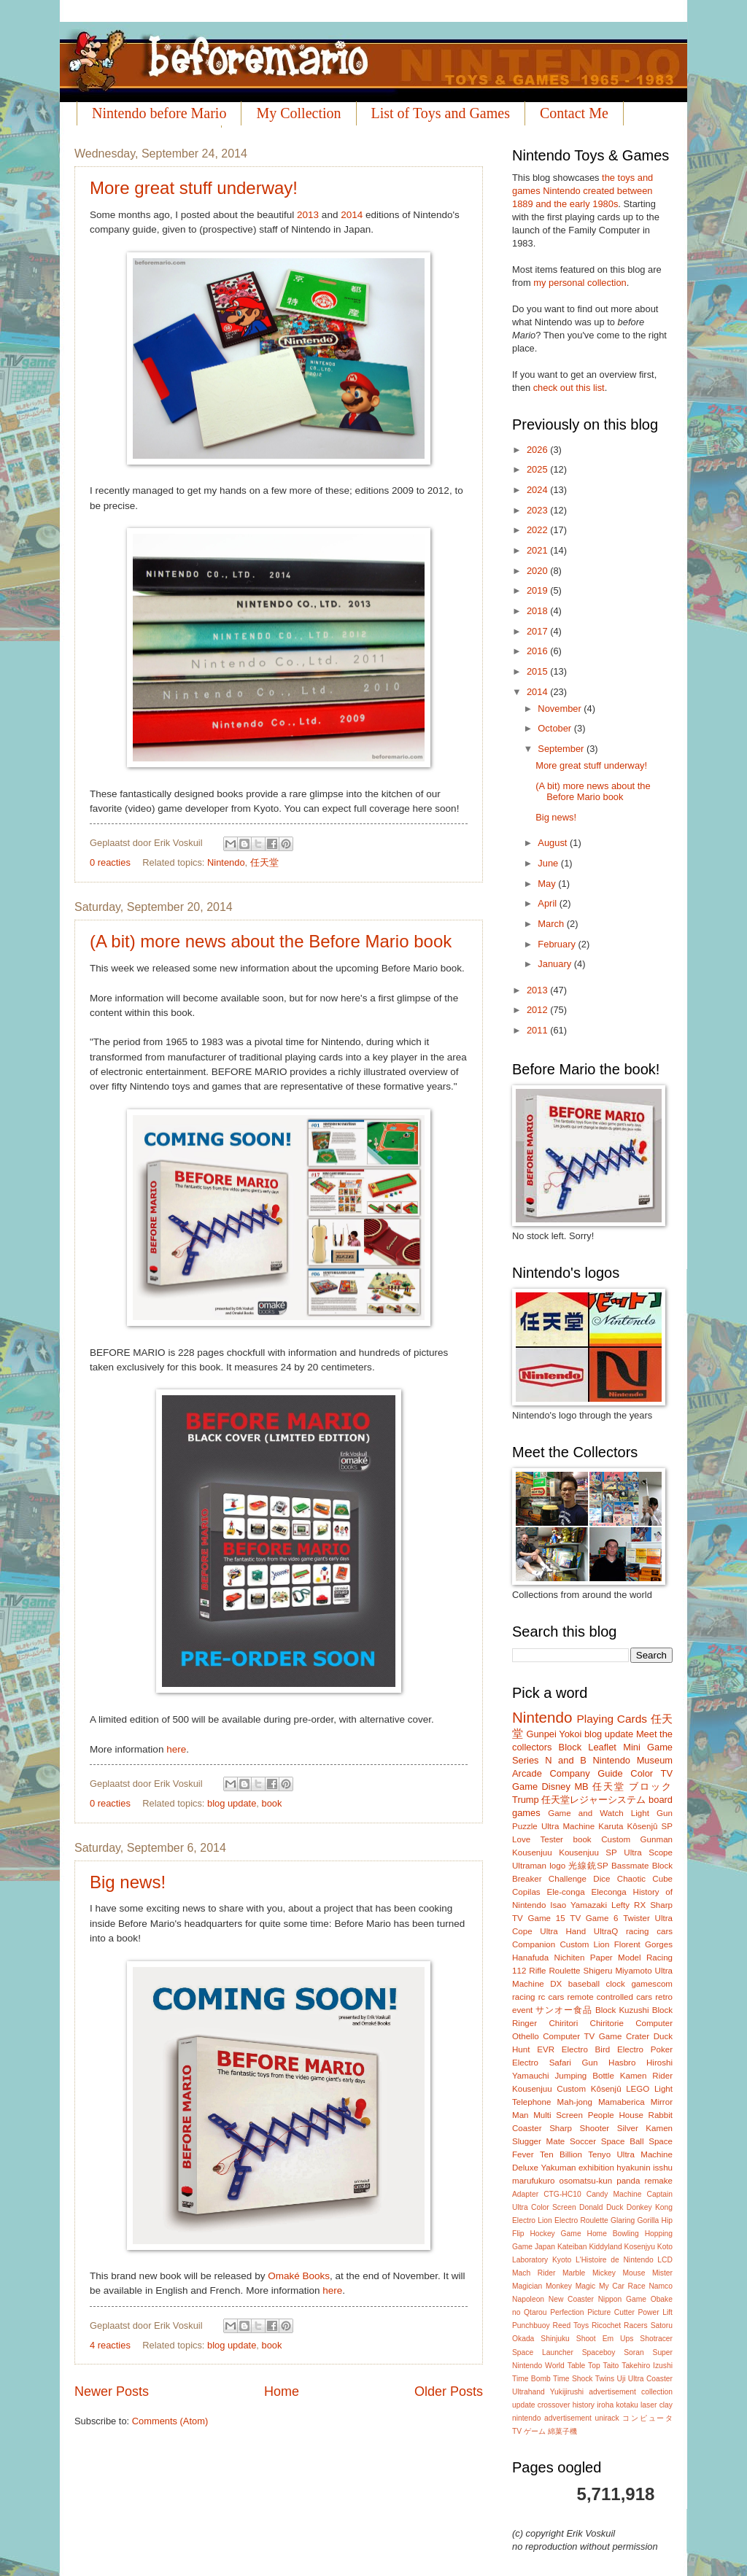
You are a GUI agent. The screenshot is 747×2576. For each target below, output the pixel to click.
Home (281, 2391)
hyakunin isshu (644, 2167)
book (272, 1803)
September (562, 748)
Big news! (128, 1882)
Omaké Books (299, 2275)
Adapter (525, 2194)
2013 (308, 214)
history (584, 2405)
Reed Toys (571, 2325)
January (555, 963)
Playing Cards (612, 1718)
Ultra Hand (563, 1931)
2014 (352, 214)
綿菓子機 (562, 2431)
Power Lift (655, 2312)
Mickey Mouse (618, 2273)
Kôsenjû (606, 2088)
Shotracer (656, 2339)
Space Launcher (542, 2352)
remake (658, 2180)
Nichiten (569, 1957)
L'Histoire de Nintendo (615, 2260)
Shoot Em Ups (605, 2339)
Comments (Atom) (170, 2421)
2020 (538, 570)
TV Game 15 (538, 1918)
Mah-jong (574, 2102)
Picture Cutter (611, 2312)
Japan (545, 2247)
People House (615, 2115)
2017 (538, 631)
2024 (538, 489)
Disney (556, 1786)
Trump (525, 1799)
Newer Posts (111, 2391)
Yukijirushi (567, 2392)
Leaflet (602, 1747)
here (176, 1749)
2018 (538, 610)
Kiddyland (605, 2247)
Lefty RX (628, 1905)
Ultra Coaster (650, 2379)
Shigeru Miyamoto (618, 1970)
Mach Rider (533, 2273)
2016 (538, 650)
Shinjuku (555, 2339)
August (554, 842)
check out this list (569, 387)
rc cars (551, 1997)
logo (557, 1865)
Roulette (564, 1970)
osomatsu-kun (586, 2180)
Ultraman (529, 1865)
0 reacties (110, 862)
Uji (621, 2379)
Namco (661, 2286)
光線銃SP (588, 1865)
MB (581, 1786)
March (552, 923)
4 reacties (110, 2345)
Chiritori (563, 2023)
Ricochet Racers (620, 2325)
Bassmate (630, 1865)
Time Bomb (531, 2379)
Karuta (610, 1826)
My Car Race (622, 2286)
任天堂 (264, 862)
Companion (533, 1944)
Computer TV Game (582, 2036)
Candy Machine (614, 2194)
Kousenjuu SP (588, 1852)
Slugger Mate (538, 2141)
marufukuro (533, 2180)
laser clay (656, 2405)
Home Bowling (612, 2234)
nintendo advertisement (552, 2418)
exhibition (596, 2167)
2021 (538, 550)
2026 (538, 449)
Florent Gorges (643, 1944)
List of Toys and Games (440, 113)
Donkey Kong (650, 2207)
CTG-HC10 (562, 2194)
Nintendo (226, 862)
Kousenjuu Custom (549, 2088)
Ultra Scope (648, 1852)
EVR (545, 2049)
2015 (538, 671)
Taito (611, 2366)
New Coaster (571, 2299)
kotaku (627, 2405)
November (561, 708)
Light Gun (652, 1813)
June (549, 863)
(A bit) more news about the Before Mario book (271, 941)
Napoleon (528, 2299)
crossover (554, 2405)
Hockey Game (555, 2234)
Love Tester (537, 1839)
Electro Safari (541, 2062)
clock (614, 1983)
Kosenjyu (639, 2247)
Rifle (537, 1970)
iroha (605, 2405)
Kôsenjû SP (650, 1826)
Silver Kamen (645, 2128)
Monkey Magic (570, 2286)
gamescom (652, 1983)
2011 (538, 1030)
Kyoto (561, 2260)
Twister (636, 1918)
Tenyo (599, 2154)
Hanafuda (530, 1957)
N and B (566, 1760)
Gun (590, 2062)
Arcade (527, 1773)
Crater (637, 2036)
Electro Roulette (581, 2220)
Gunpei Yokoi (553, 1734)
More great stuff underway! (194, 188)
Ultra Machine (568, 1826)
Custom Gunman (637, 1839)
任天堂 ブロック (632, 1786)
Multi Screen (558, 2115)
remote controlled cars (610, 1997)
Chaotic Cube (645, 1878)
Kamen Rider (646, 2075)
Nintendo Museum (632, 1760)
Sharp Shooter (579, 2128)
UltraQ (606, 1931)
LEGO (637, 2088)
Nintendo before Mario (159, 113)
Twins (604, 2379)
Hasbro (621, 2062)
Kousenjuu (532, 1852)
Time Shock (572, 2379)
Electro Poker (645, 2049)
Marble (573, 2273)
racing (523, 1997)
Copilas (526, 1892)
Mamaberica (621, 2102)
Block (570, 1747)
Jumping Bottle (584, 2075)
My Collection (298, 113)
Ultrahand (528, 2392)
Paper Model (615, 1957)
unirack (607, 2418)
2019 (538, 590)
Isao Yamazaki (578, 1905)
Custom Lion (584, 1944)
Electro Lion (532, 2220)
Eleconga (608, 1892)
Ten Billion (561, 2154)
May (548, 883)
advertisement (612, 2392)
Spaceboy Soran (613, 2352)
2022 (538, 529)
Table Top (584, 2366)
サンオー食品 (563, 2010)
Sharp (661, 1905)
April (548, 903)
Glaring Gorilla (635, 2220)
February (558, 944)
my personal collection (579, 282)
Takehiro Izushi (647, 2366)
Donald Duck (601, 2207)
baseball (584, 1983)
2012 (538, 1009)
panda (628, 2180)
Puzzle (525, 1826)
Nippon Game (622, 2299)
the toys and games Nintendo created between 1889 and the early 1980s (582, 190)
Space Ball (622, 2141)
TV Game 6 (594, 1918)
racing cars (649, 1931)
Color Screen (553, 2207)
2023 (538, 510)
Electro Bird (586, 2049)
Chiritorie (607, 2023)
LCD (665, 2260)
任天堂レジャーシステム (593, 1799)
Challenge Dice (580, 1878)
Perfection (567, 2312)
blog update (231, 1803)
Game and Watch (586, 1813)
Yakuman (558, 2167)
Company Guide (585, 1773)
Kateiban (572, 2247)
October (555, 728)
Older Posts (448, 2391)
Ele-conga (565, 1892)
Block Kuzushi (622, 2010)
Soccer (583, 2141)
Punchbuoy (531, 2325)
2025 (538, 469)
